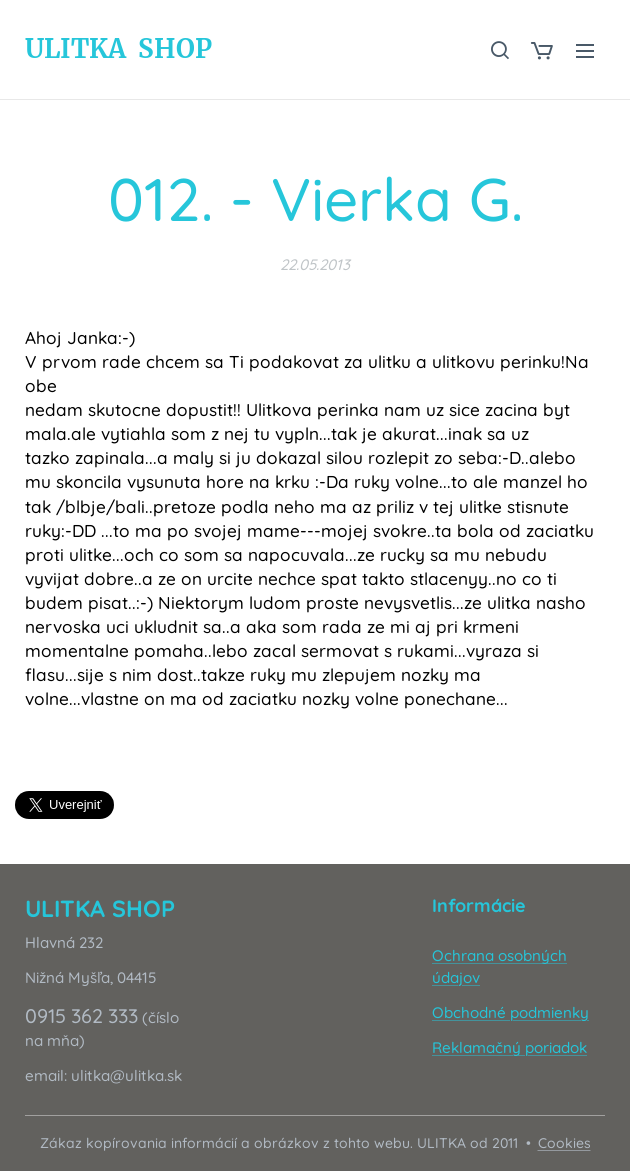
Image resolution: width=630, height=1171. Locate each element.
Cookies (564, 1143)
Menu (585, 51)
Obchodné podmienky (510, 1012)
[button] (499, 50)
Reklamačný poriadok (509, 1047)
